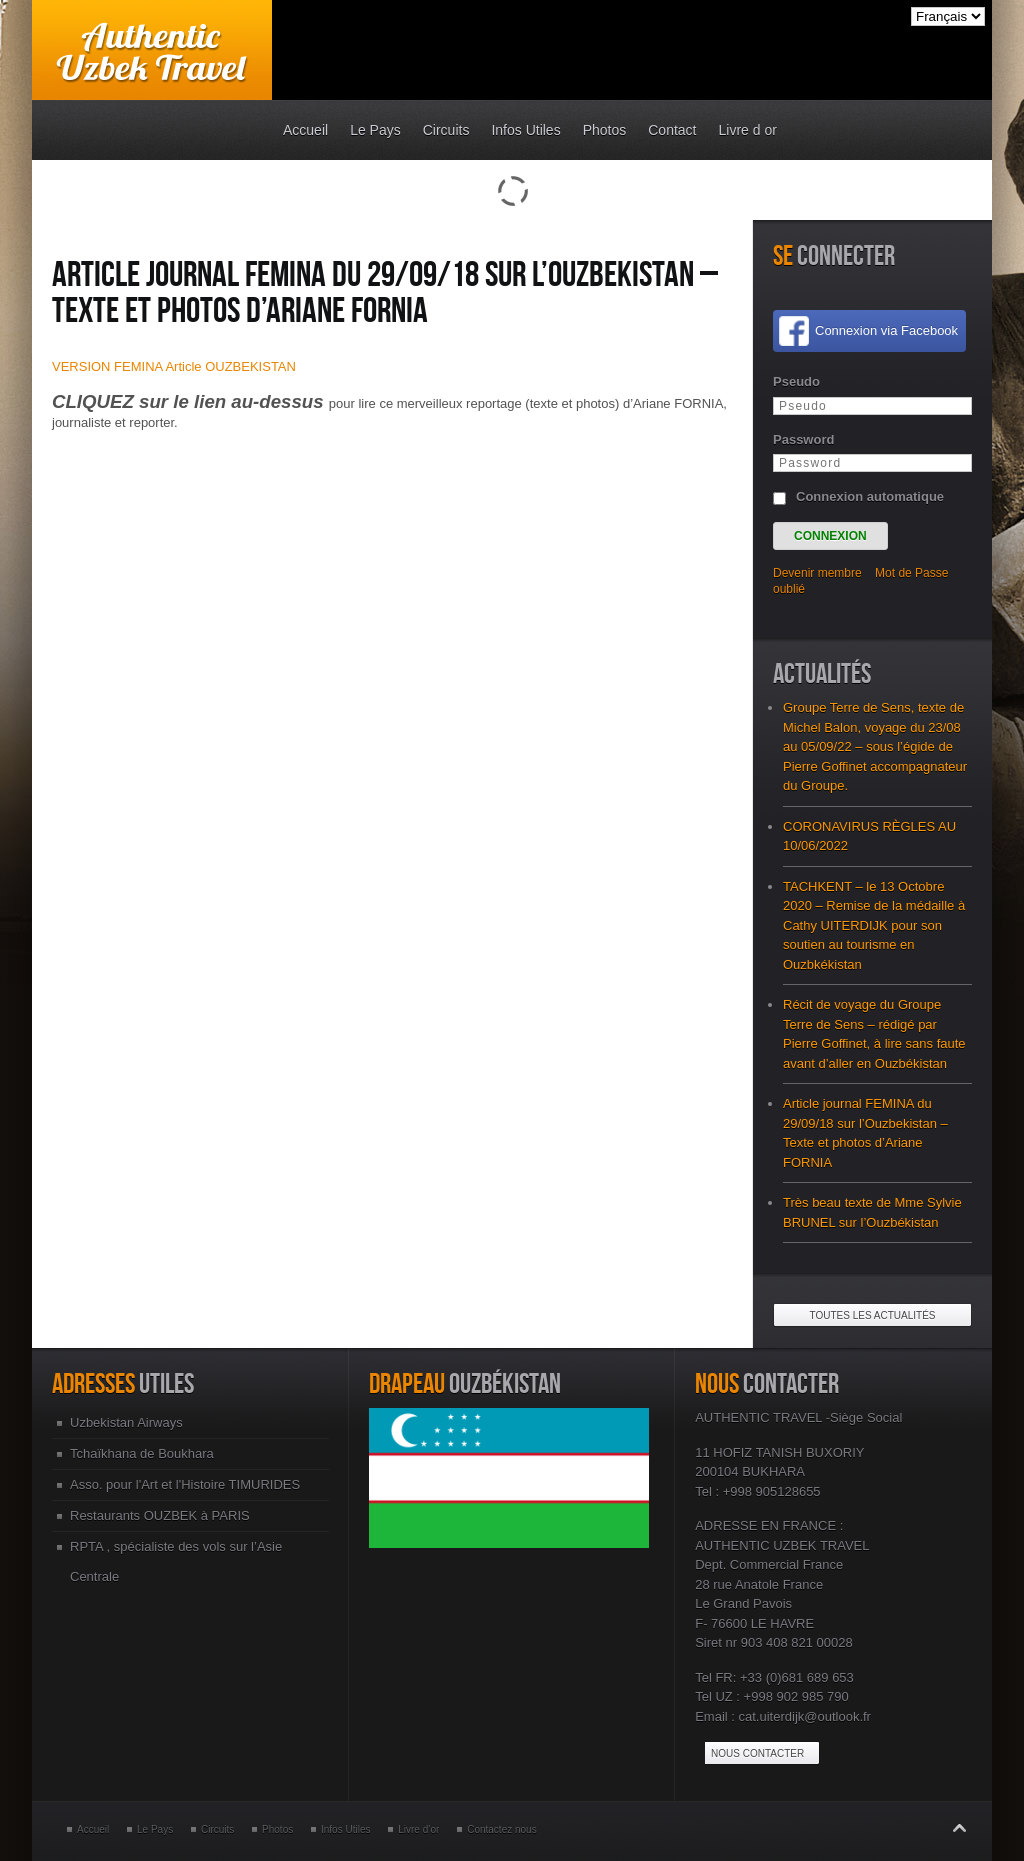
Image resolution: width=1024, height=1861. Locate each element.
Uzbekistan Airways (126, 1422)
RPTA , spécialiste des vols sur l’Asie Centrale (176, 1561)
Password (803, 439)
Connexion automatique (870, 496)
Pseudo (796, 381)
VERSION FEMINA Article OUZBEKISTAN (174, 366)
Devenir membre (817, 573)
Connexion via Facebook (886, 330)
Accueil (93, 1829)
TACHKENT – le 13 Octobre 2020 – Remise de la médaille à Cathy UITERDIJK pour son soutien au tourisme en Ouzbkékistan (874, 925)
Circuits (217, 1829)
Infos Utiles (345, 1829)
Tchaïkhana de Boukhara (142, 1453)
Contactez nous (502, 1829)
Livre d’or (418, 1829)
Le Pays (155, 1829)
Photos (277, 1829)
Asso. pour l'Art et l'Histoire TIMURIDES (185, 1484)
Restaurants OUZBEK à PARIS (160, 1515)
